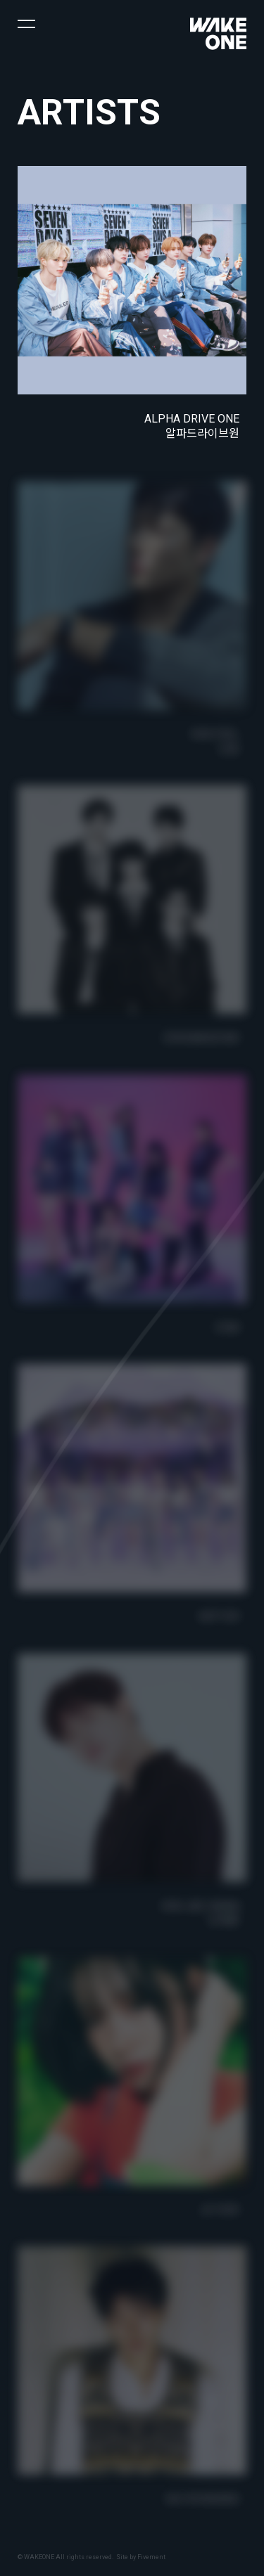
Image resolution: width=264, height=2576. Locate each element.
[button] (26, 23)
